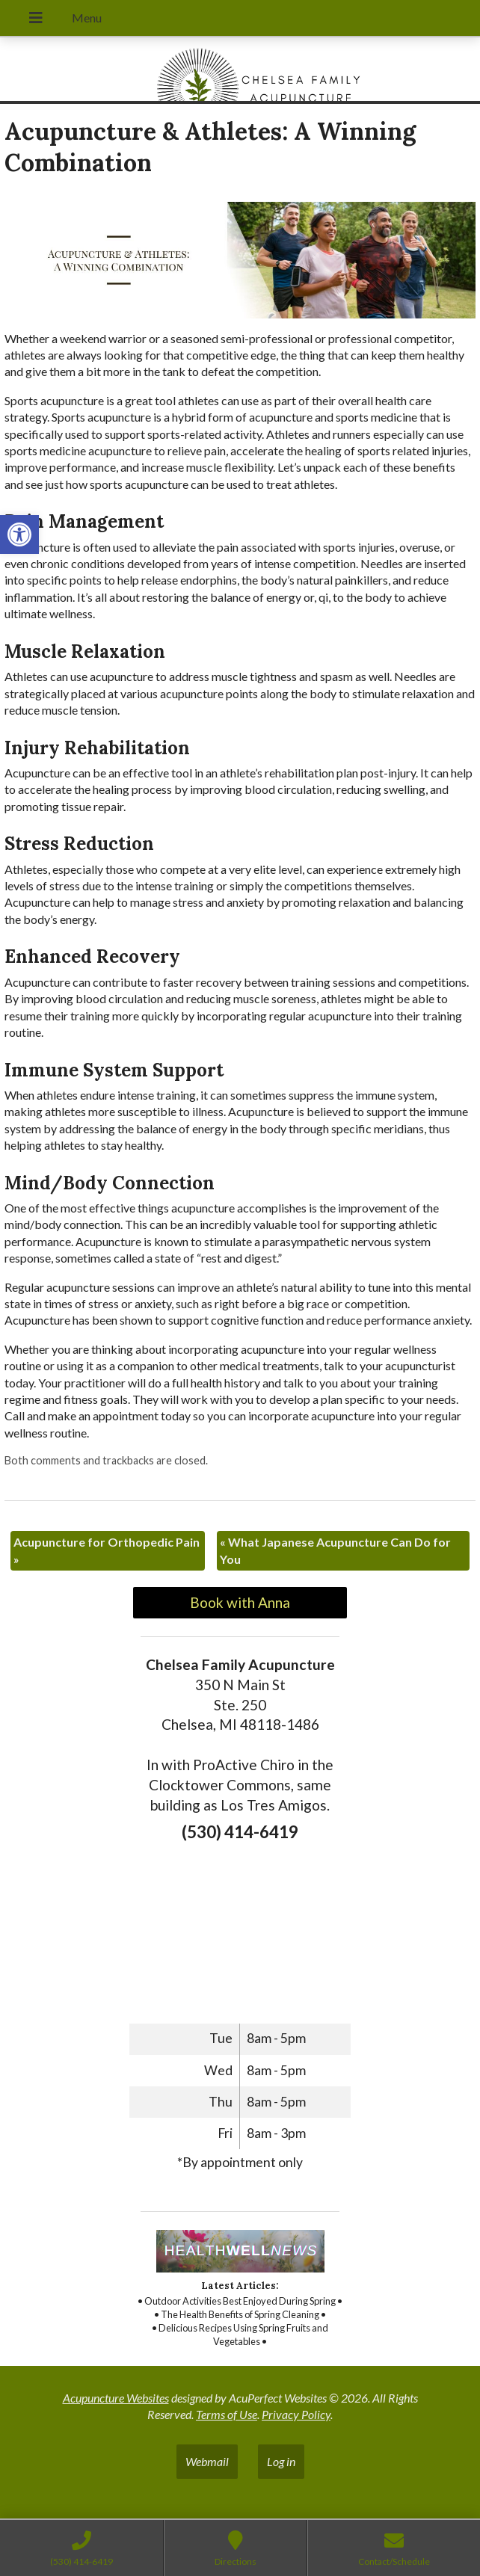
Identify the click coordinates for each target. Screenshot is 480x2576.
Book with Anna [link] (240, 1602)
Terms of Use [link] (226, 2414)
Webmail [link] (207, 2461)
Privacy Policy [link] (296, 2414)
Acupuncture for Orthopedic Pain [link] (106, 1550)
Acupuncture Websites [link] (116, 2398)
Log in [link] (281, 2461)
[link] (19, 534)
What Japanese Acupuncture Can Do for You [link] (335, 1550)
